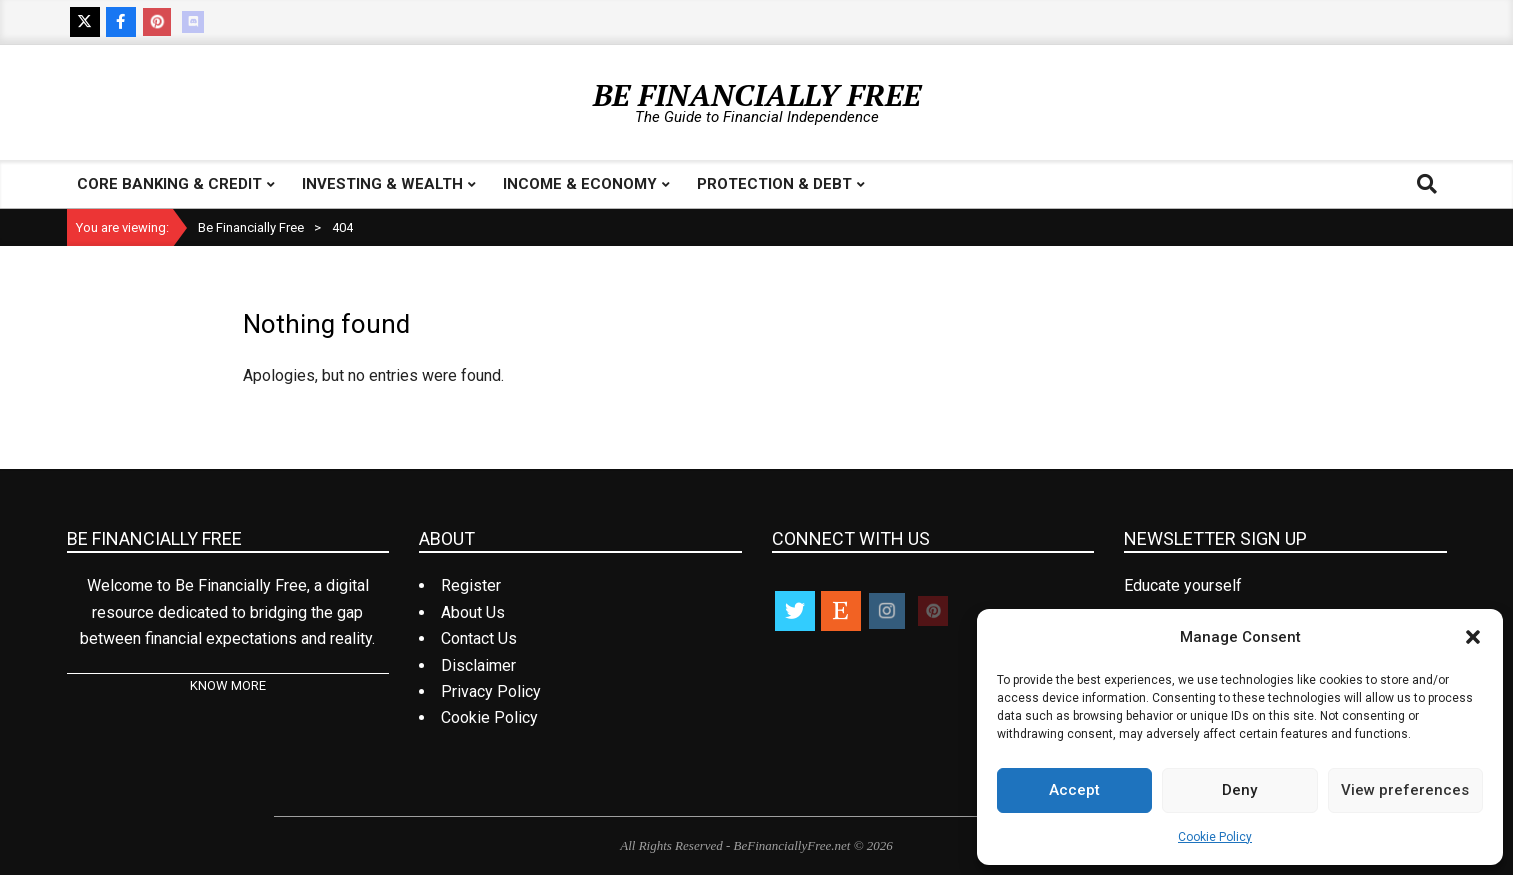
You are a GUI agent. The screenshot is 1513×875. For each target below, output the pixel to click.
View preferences (1405, 790)
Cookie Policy (1215, 837)
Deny (1239, 790)
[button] (1473, 637)
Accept (1074, 790)
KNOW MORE (228, 685)
